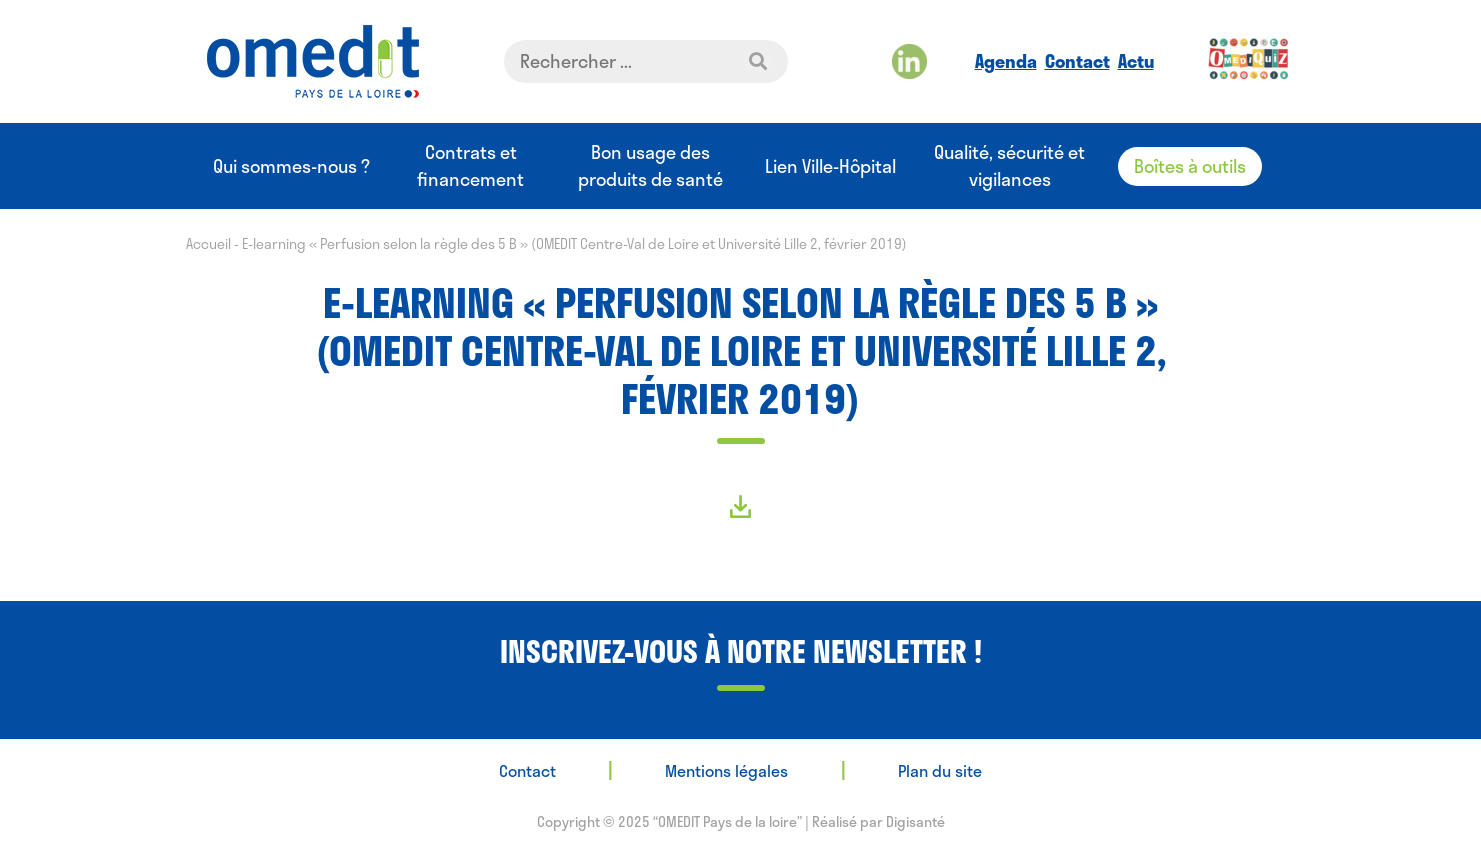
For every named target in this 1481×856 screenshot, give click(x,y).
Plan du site (940, 770)
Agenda (1006, 61)
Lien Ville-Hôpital (830, 166)
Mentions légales (726, 770)
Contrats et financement (470, 166)
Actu (1136, 61)
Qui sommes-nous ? (291, 166)
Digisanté (915, 821)
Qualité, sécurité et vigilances (1009, 166)
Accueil (208, 243)
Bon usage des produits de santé (650, 166)
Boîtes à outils (1190, 166)
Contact (1077, 61)
